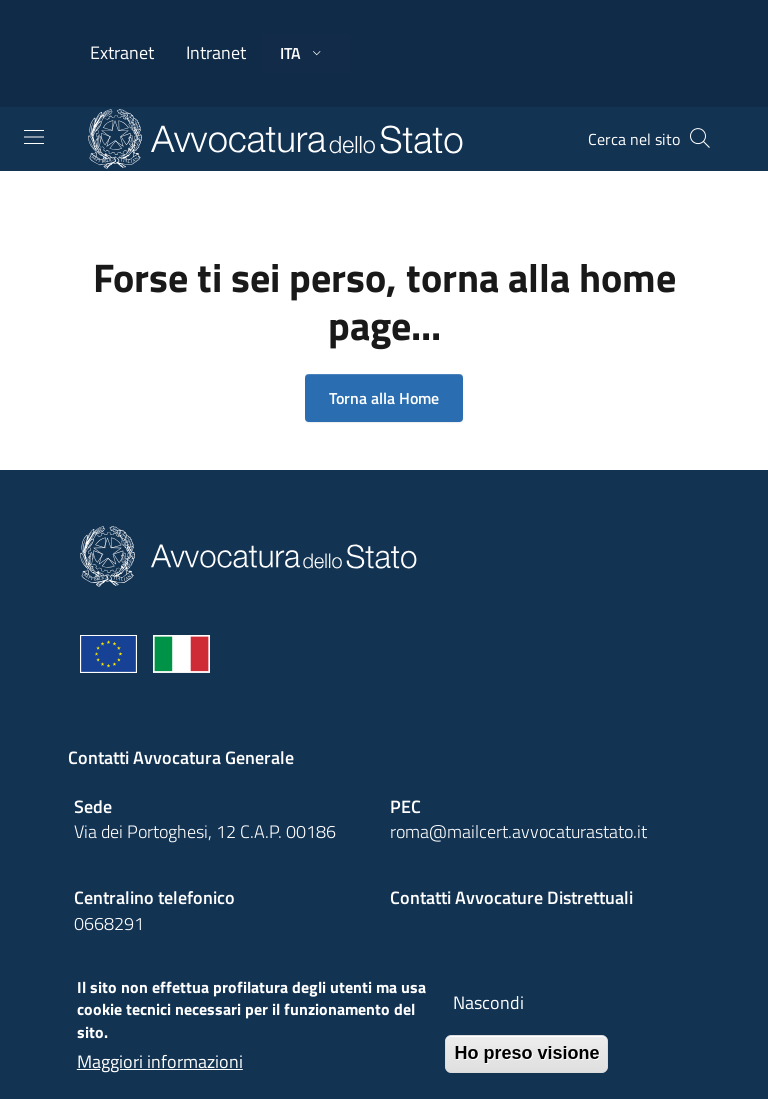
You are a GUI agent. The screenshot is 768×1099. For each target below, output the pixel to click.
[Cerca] (700, 139)
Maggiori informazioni (160, 1074)
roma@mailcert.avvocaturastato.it (518, 831)
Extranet (122, 52)
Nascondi (488, 1015)
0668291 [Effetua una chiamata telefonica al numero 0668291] (109, 923)
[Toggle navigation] (34, 137)
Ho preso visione (526, 1066)
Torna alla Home (384, 398)
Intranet (216, 52)
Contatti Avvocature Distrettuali (511, 897)
